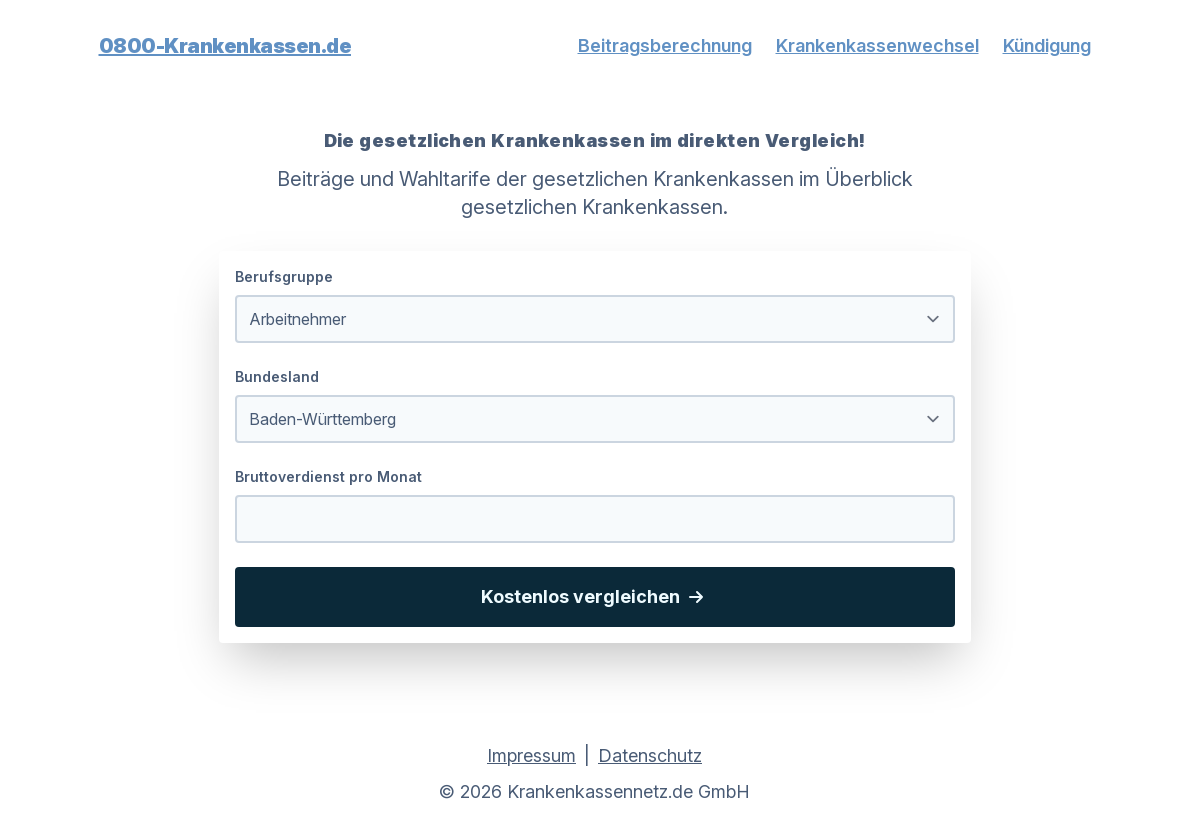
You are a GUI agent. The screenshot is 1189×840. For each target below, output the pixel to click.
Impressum (531, 755)
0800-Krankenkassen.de (225, 46)
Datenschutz (650, 755)
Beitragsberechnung (665, 45)
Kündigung (1047, 45)
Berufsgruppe (284, 276)
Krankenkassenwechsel (877, 45)
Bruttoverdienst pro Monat (328, 476)
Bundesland (277, 376)
